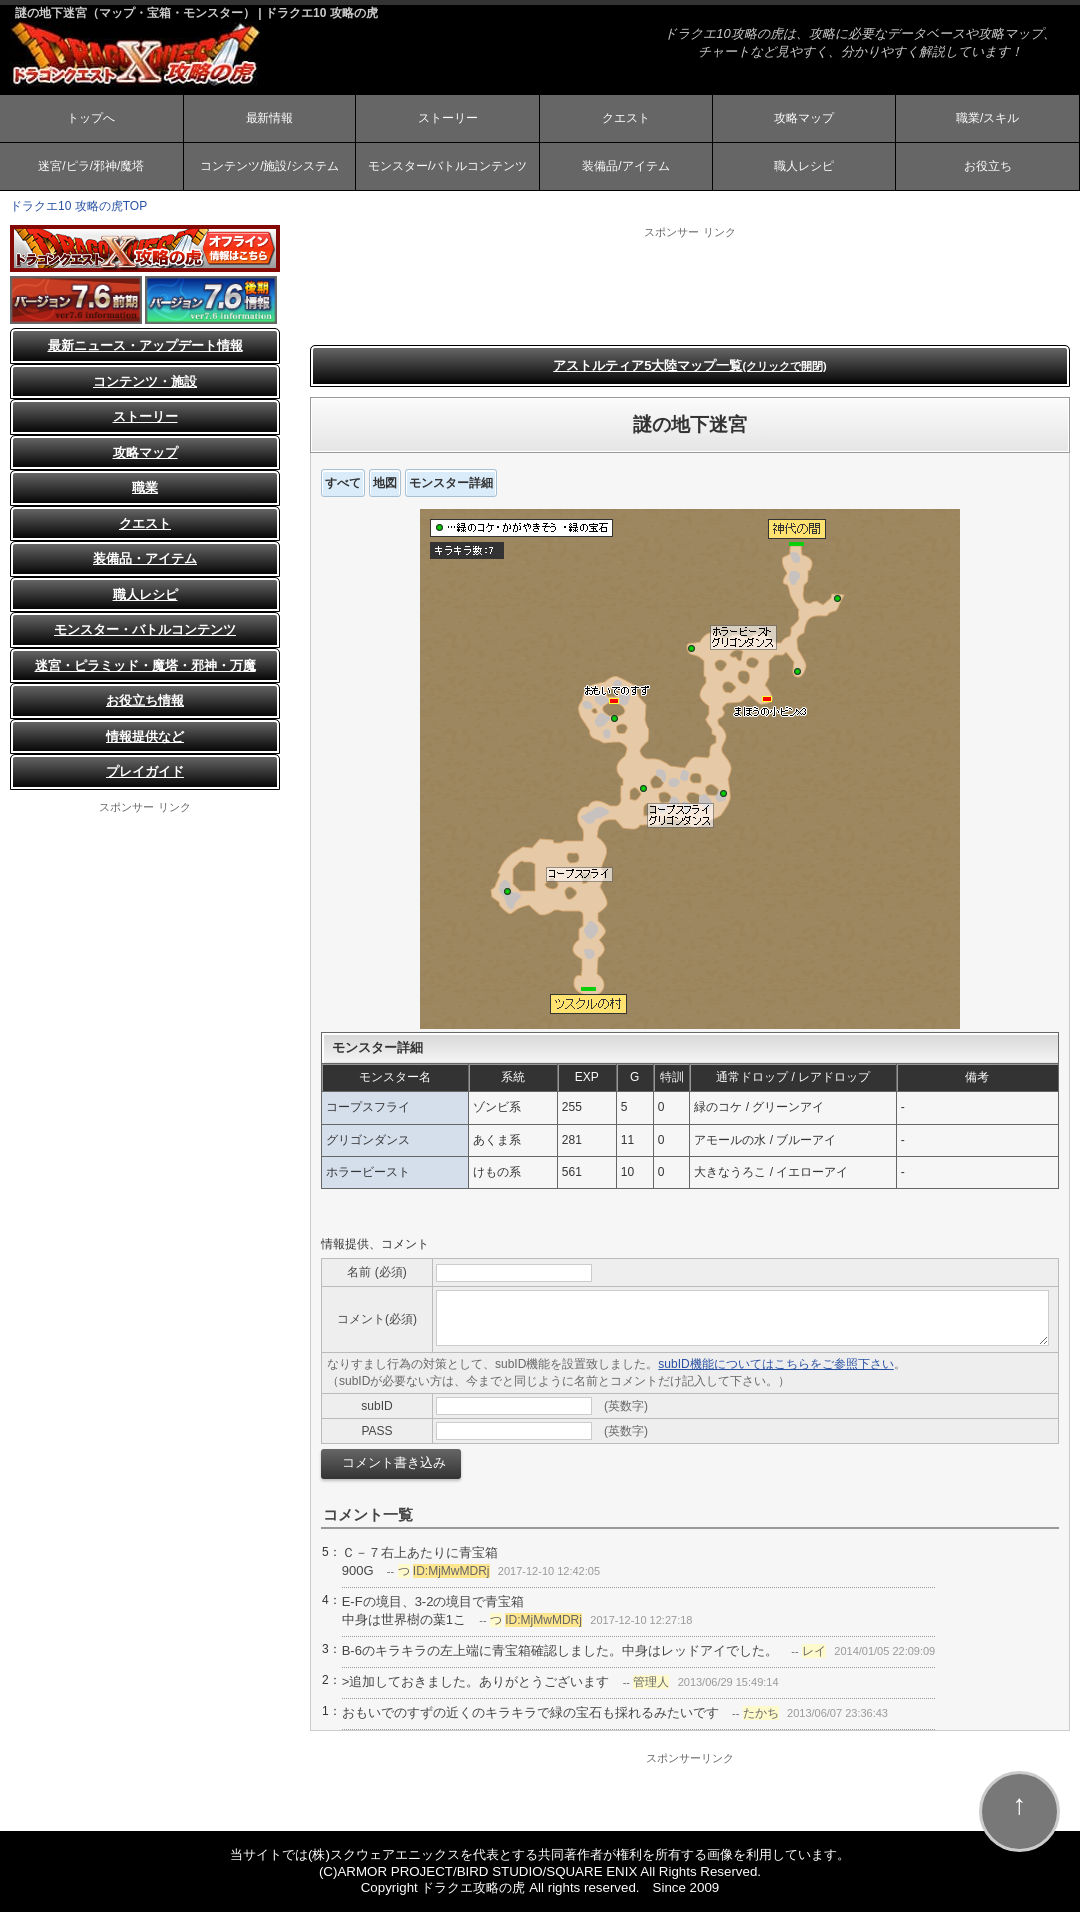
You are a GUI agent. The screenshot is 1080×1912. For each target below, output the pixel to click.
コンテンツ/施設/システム (269, 166)
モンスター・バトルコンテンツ (145, 630)
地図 (385, 483)
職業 (145, 488)
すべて (343, 483)
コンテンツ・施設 (145, 381)
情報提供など (145, 736)
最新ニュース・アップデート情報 (145, 346)
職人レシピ (804, 166)
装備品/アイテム (625, 166)
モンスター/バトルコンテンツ (447, 166)
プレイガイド (145, 772)
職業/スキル (987, 118)
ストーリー (448, 118)
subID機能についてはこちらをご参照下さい (775, 1365)
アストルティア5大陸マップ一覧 (690, 365)
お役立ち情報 (145, 701)
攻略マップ (804, 118)
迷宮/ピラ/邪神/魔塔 (91, 166)
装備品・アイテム (145, 559)
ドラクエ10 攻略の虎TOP (78, 206)
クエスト (626, 118)
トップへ (91, 118)
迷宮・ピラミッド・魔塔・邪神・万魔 (145, 665)
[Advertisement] (690, 285)
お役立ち (988, 166)
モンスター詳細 (451, 483)
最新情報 (269, 118)
